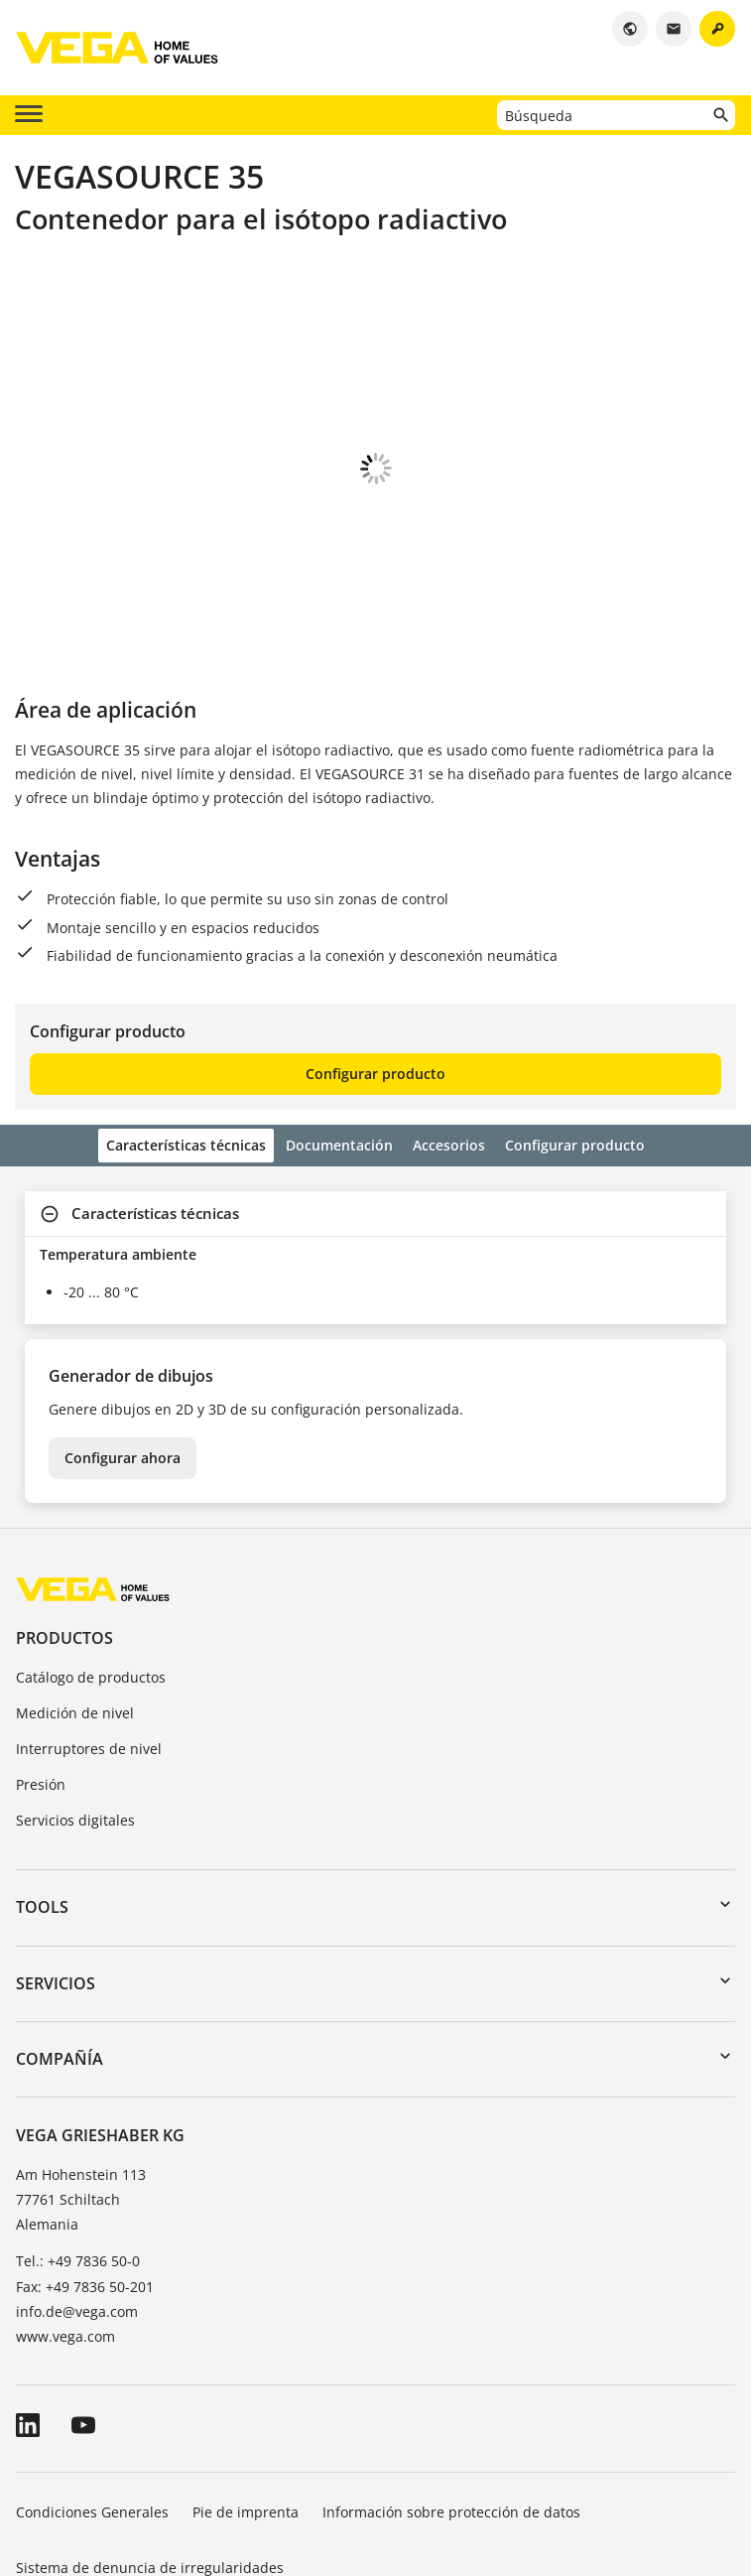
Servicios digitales (75, 1709)
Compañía (59, 1949)
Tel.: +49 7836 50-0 (78, 2150)
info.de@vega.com (77, 2201)
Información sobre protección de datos (451, 2401)
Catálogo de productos (91, 1567)
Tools (42, 1797)
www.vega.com (65, 2226)
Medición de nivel (75, 1602)
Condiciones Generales (92, 2401)
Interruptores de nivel (89, 1638)
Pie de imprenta (245, 2401)
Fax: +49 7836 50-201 (85, 2176)
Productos (64, 1528)
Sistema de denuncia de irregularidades (150, 2457)
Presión (40, 1674)
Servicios (55, 1873)
